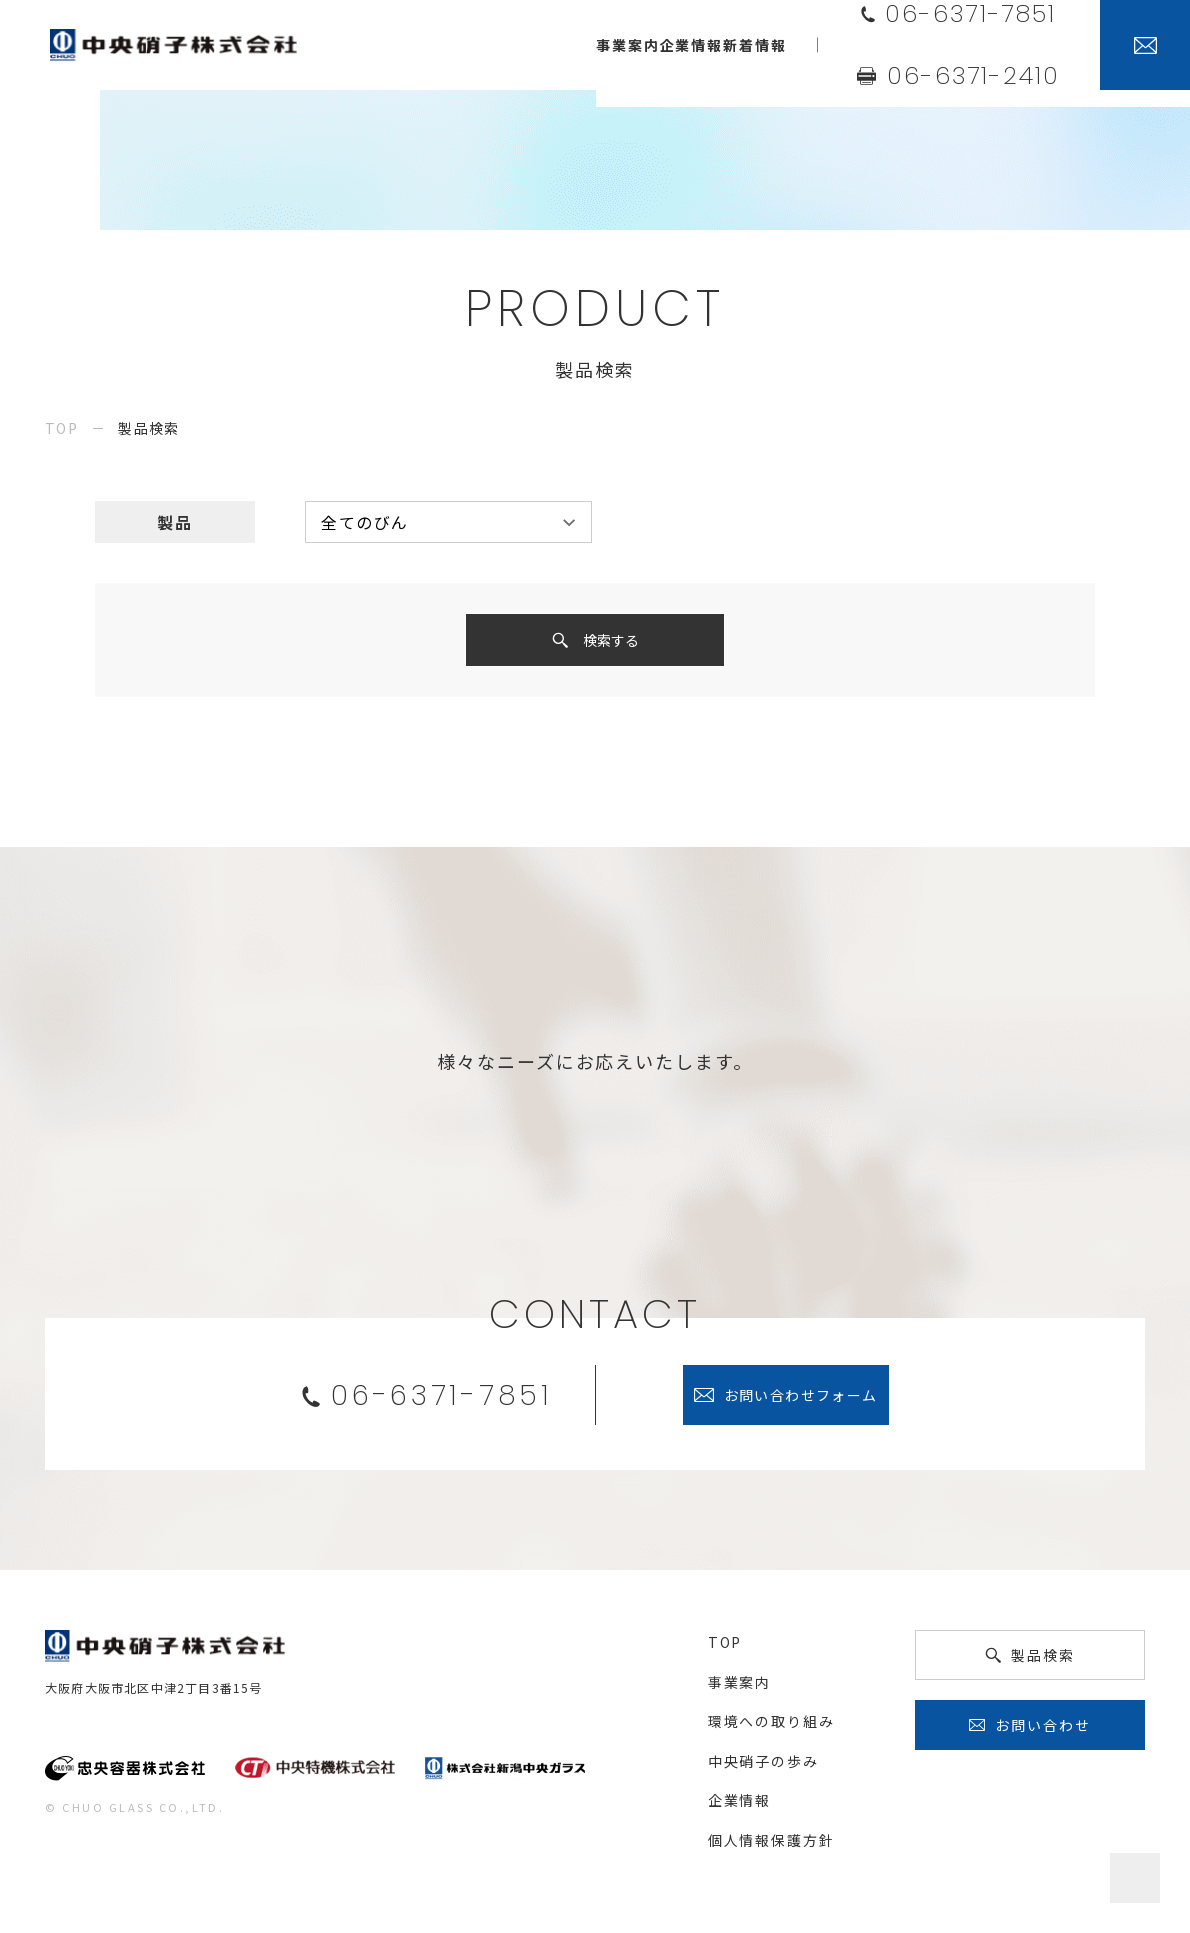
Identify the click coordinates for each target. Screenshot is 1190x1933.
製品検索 (1043, 1661)
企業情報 (740, 1806)
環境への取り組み (771, 1727)
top (61, 428)
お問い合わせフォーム (801, 1401)
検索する (611, 643)
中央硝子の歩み (763, 1767)
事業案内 (740, 1688)
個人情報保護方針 (771, 1846)
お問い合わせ (1043, 1731)
